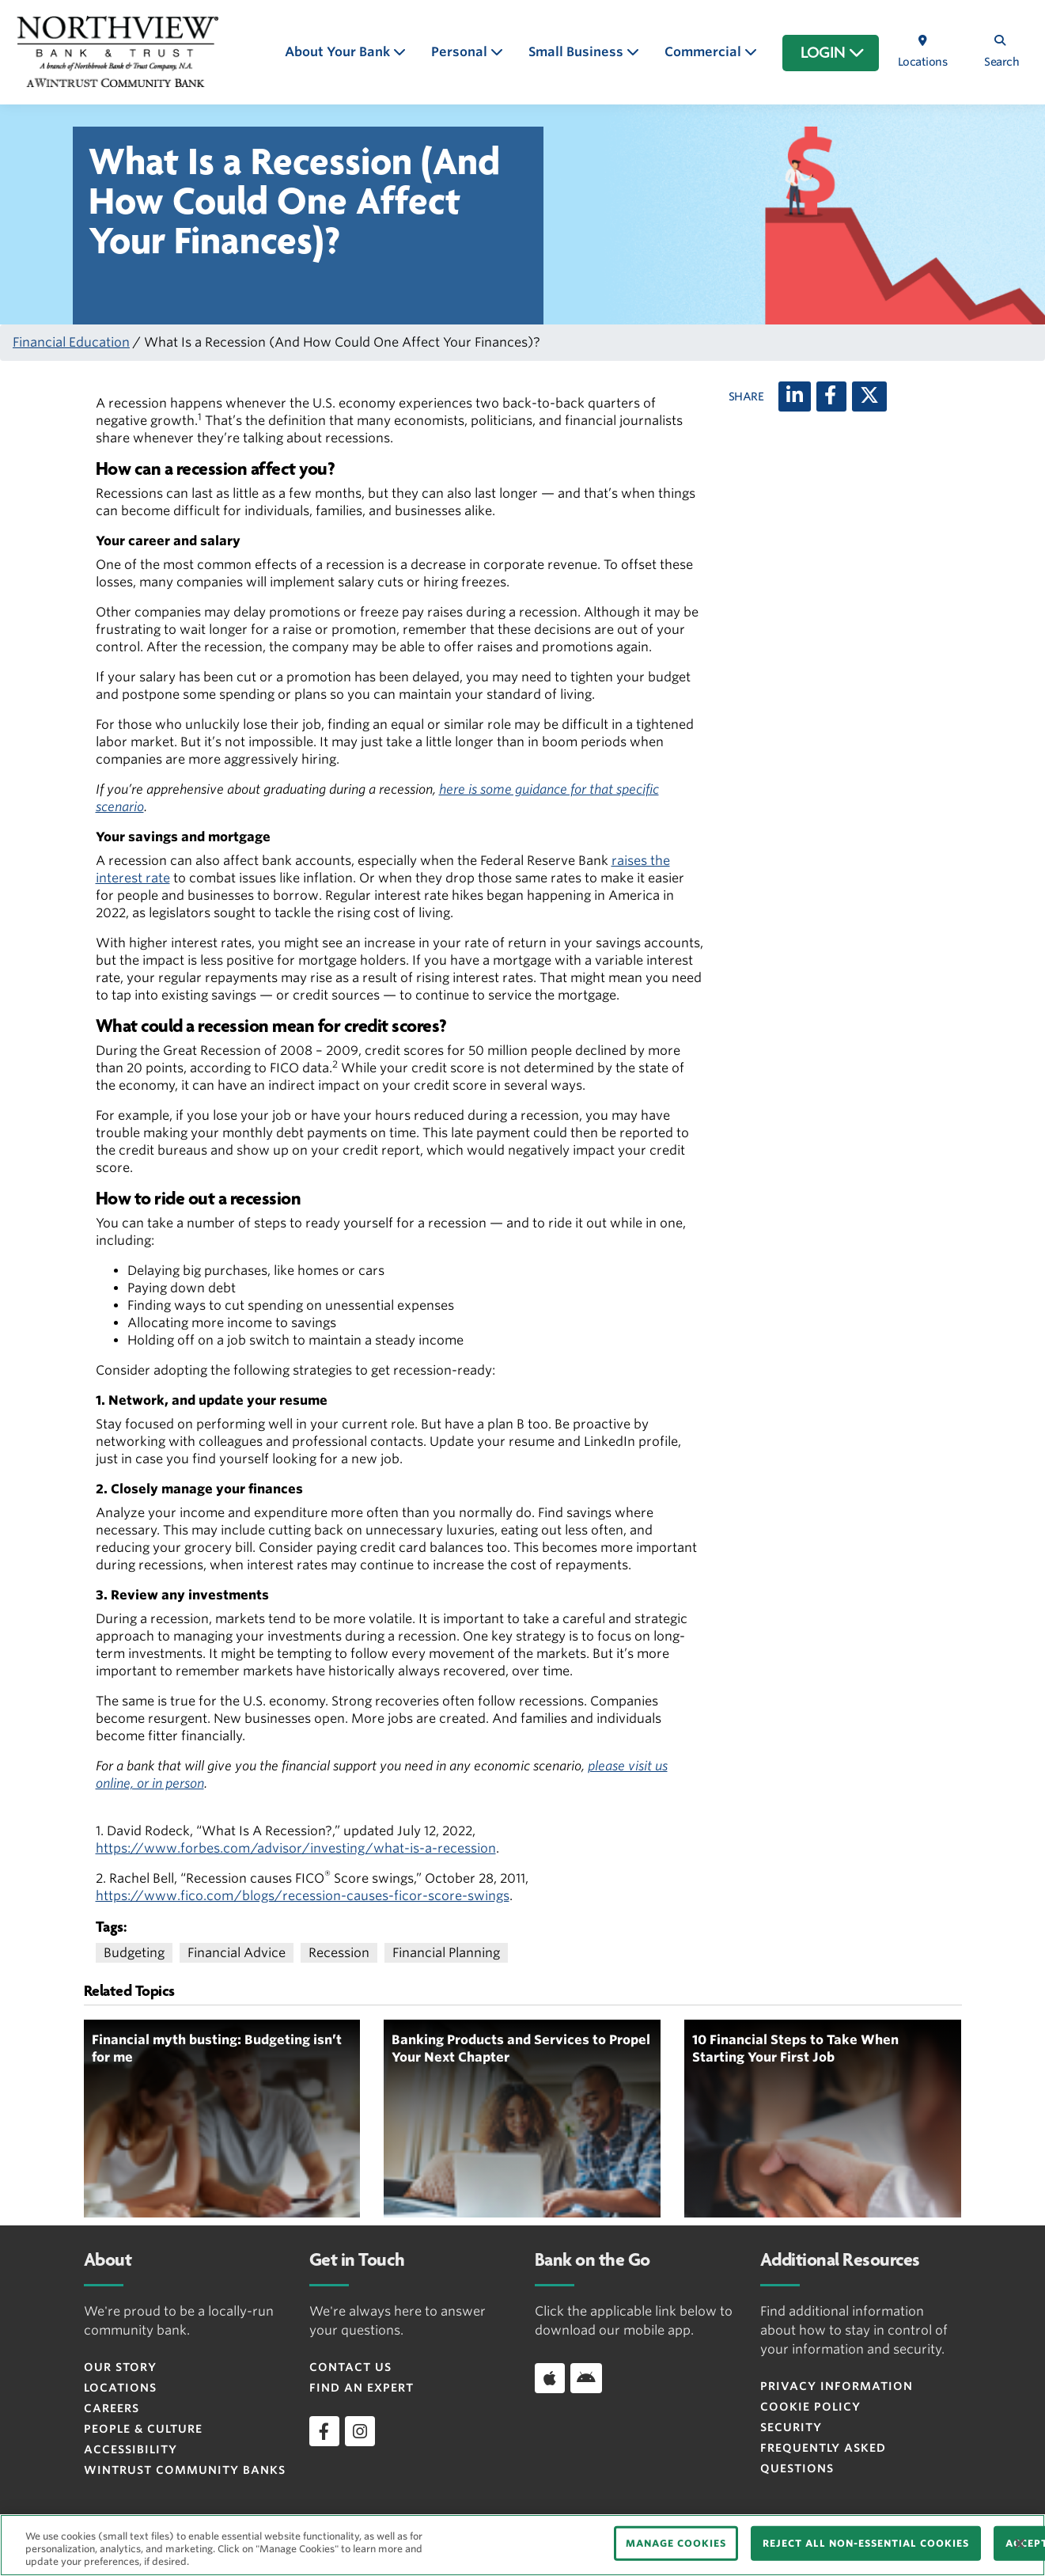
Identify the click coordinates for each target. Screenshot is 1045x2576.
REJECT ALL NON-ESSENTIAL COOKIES (866, 2543)
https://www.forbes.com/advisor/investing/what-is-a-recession (296, 1848)
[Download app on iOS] (550, 2378)
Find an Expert (361, 2387)
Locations (120, 2387)
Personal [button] (460, 51)
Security (791, 2427)
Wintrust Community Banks (185, 2470)
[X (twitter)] (869, 396)
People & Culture (143, 2428)
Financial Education (71, 342)
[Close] (1019, 2543)
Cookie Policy (810, 2406)
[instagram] (360, 2431)
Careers (111, 2408)
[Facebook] (831, 396)
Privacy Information (836, 2386)
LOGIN (833, 53)
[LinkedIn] (794, 396)
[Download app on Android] (586, 2378)
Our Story (120, 2367)
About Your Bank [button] (339, 51)
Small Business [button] (577, 51)
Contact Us (350, 2367)
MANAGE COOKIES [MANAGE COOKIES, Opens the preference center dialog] (676, 2543)
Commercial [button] (704, 51)
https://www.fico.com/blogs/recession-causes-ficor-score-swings (302, 1895)
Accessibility (130, 2449)
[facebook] (324, 2431)
